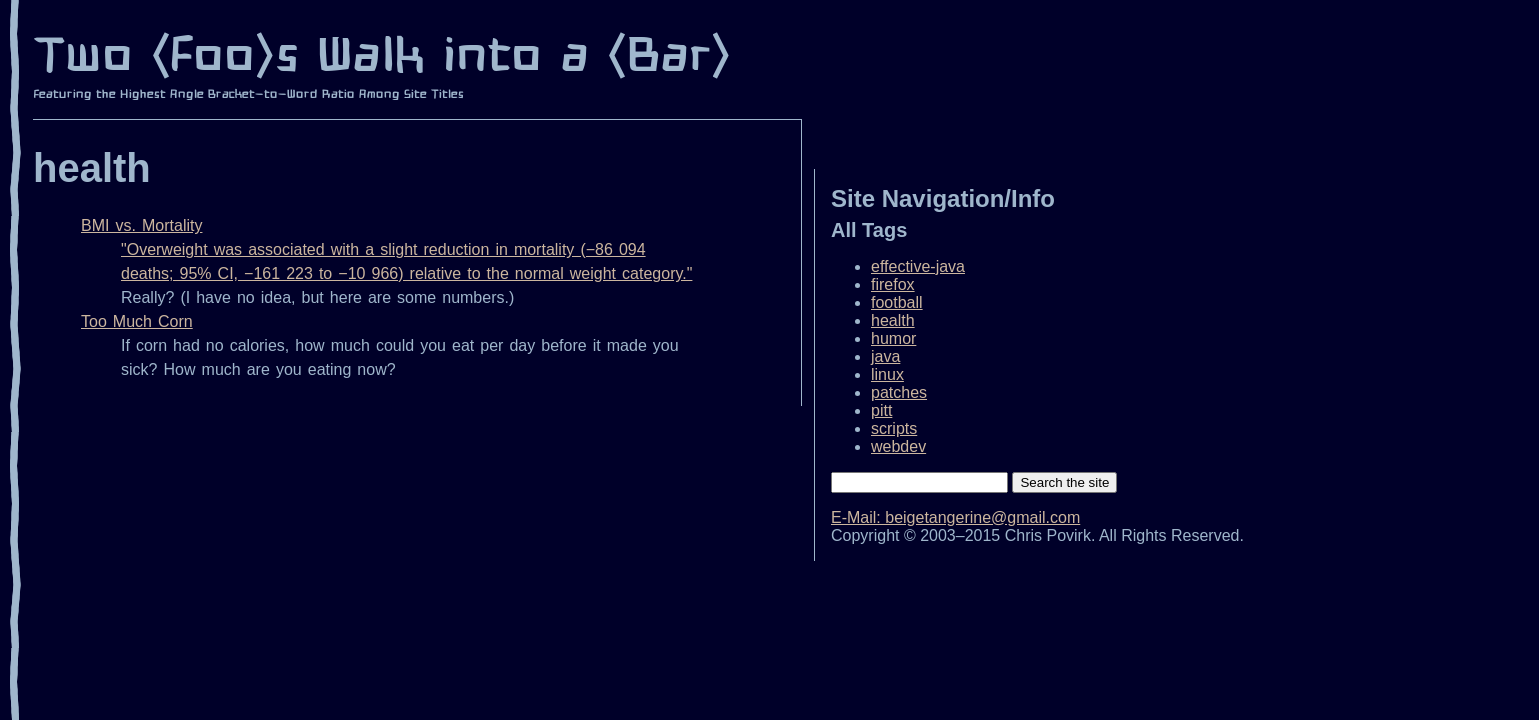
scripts (894, 428)
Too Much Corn (137, 321)
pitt (881, 410)
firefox (893, 284)
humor (893, 338)
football (897, 302)
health (893, 320)
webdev (898, 446)
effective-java (918, 266)
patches (899, 392)
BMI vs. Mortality (141, 225)
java (885, 356)
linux (887, 374)
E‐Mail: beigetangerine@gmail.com (955, 517)
